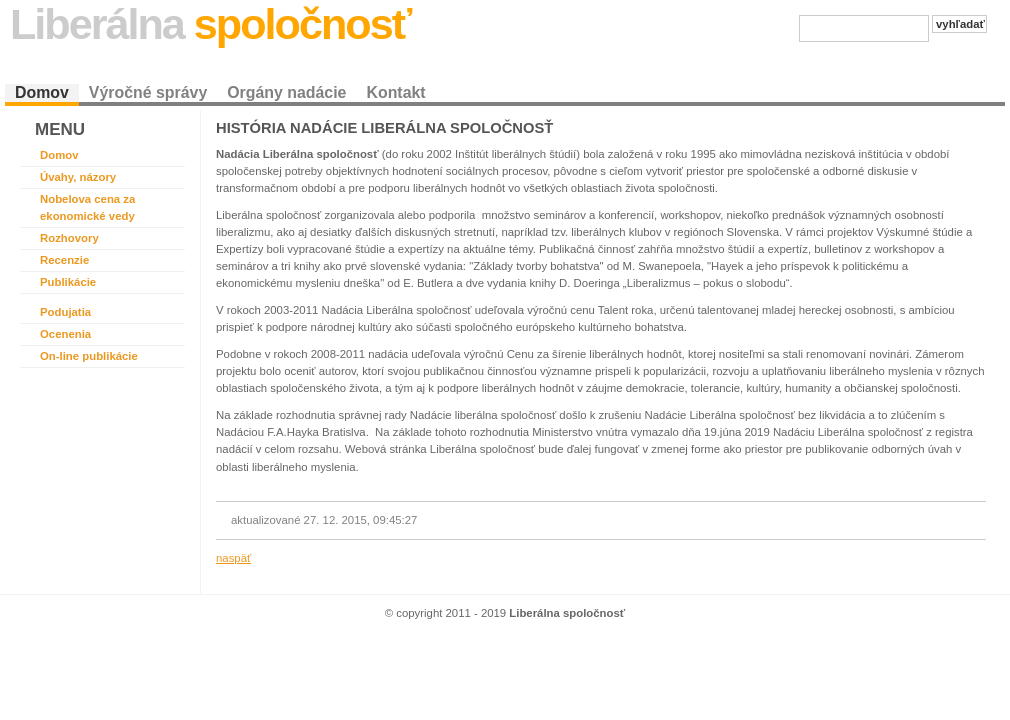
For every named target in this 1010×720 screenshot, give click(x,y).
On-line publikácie (89, 356)
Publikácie (68, 282)
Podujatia (65, 312)
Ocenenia (65, 334)
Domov (42, 92)
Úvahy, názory (78, 177)
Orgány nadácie (286, 92)
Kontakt (395, 92)
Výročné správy (148, 92)
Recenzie (64, 260)
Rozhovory (69, 238)
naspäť (233, 558)
